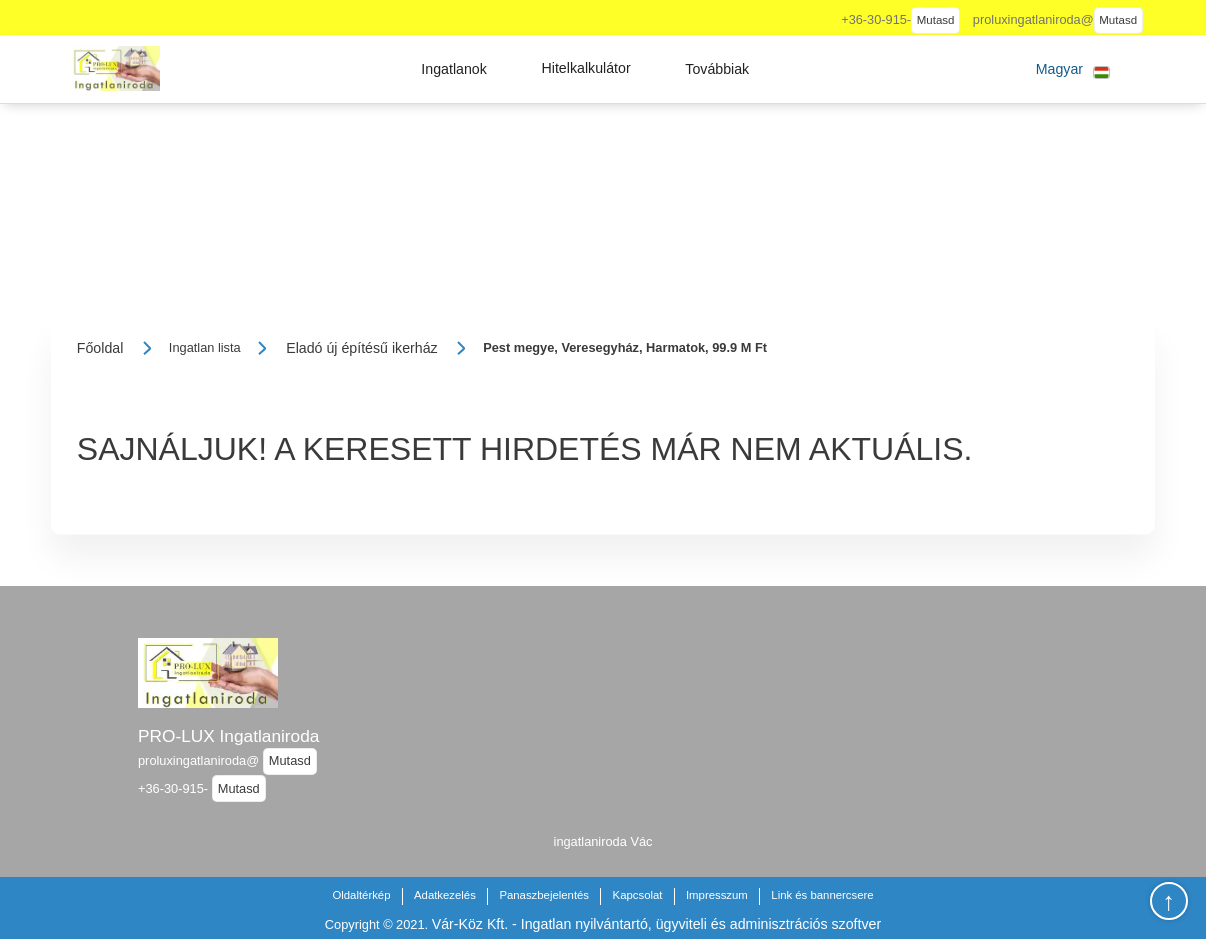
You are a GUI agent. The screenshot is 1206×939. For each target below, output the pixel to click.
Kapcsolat (638, 895)
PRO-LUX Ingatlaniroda (228, 736)
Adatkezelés (445, 895)
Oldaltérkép (361, 895)
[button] (454, 69)
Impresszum (717, 895)
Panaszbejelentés (544, 895)
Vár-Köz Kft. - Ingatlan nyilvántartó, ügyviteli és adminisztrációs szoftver (656, 924)
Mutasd (936, 20)
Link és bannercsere (822, 895)
